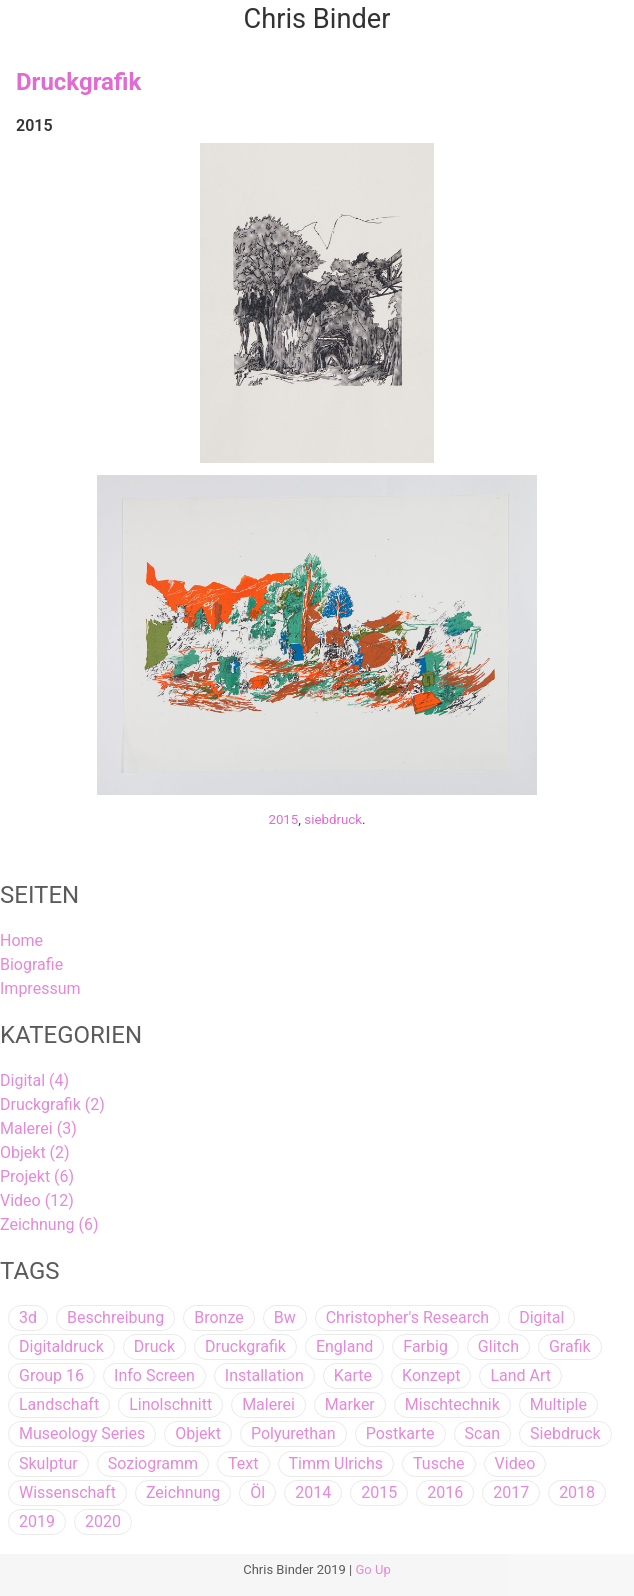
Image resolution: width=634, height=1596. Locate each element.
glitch (498, 1346)
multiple (558, 1404)
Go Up (373, 1569)
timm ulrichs (336, 1463)
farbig (425, 1346)
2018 (577, 1492)
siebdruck (333, 819)
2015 (283, 819)
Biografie (31, 964)
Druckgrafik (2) (52, 1104)
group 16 (51, 1375)
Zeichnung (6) (49, 1224)
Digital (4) (34, 1080)
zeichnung (183, 1492)
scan (482, 1433)
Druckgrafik (78, 82)
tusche (439, 1463)
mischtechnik (452, 1404)
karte (353, 1375)
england (344, 1346)
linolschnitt (170, 1404)
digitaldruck (61, 1346)
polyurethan (293, 1433)
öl (257, 1492)
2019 (37, 1521)
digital (541, 1317)
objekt (198, 1433)
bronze (219, 1317)
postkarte (400, 1433)
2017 (511, 1492)
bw (285, 1317)
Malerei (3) (38, 1128)
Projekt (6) (37, 1176)
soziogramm (153, 1463)
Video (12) (37, 1200)
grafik (570, 1346)
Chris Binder (317, 19)
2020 (103, 1521)
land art (520, 1375)
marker (350, 1404)
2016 (445, 1492)
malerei (268, 1404)
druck (154, 1346)
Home (21, 940)
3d (28, 1317)
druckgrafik (245, 1346)
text (243, 1463)
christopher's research (407, 1317)
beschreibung (115, 1317)
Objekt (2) (35, 1152)
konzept (431, 1375)
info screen (154, 1375)
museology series (82, 1433)
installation (264, 1375)
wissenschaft (67, 1492)
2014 (313, 1492)
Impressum (40, 988)
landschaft (59, 1404)
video (515, 1463)
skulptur (48, 1463)
